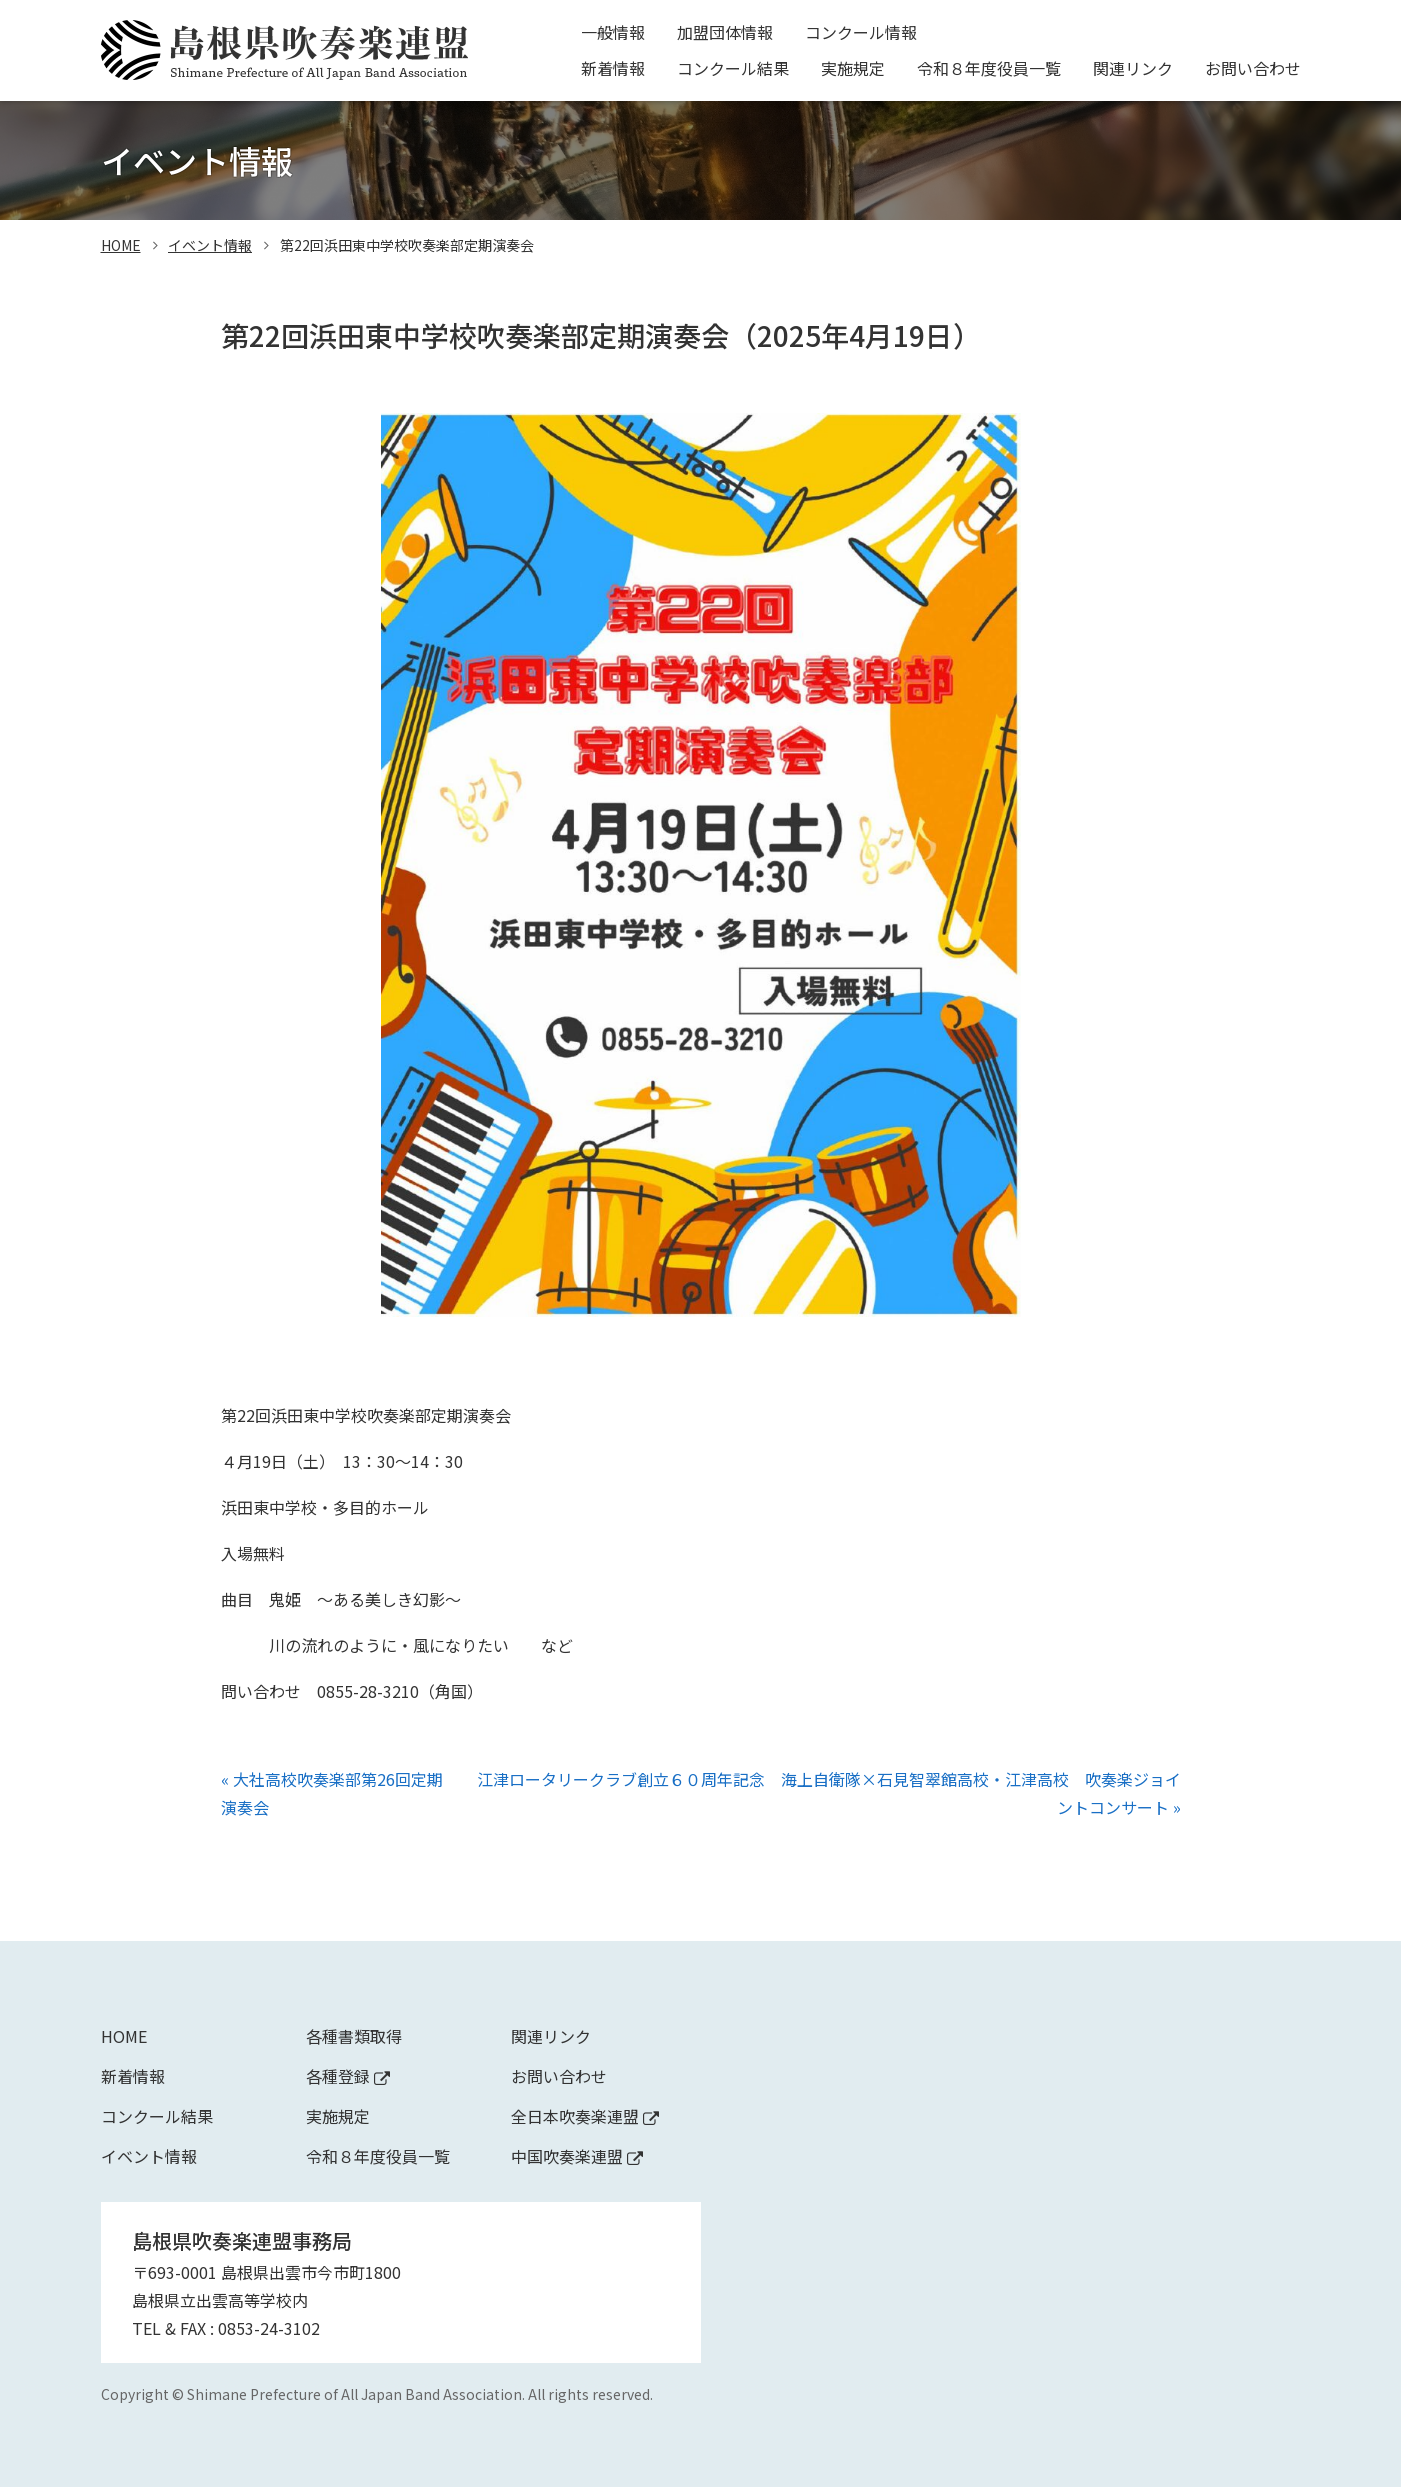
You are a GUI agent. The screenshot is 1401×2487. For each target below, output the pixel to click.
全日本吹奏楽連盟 (585, 2116)
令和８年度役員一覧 (989, 68)
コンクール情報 (861, 32)
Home (124, 2036)
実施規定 (853, 68)
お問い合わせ (1253, 68)
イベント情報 (210, 245)
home (121, 245)
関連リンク (1133, 68)
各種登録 (348, 2076)
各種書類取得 (354, 2036)
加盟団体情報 (725, 32)
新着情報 (613, 68)
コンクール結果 (733, 68)
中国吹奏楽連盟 (577, 2156)
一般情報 (613, 32)
